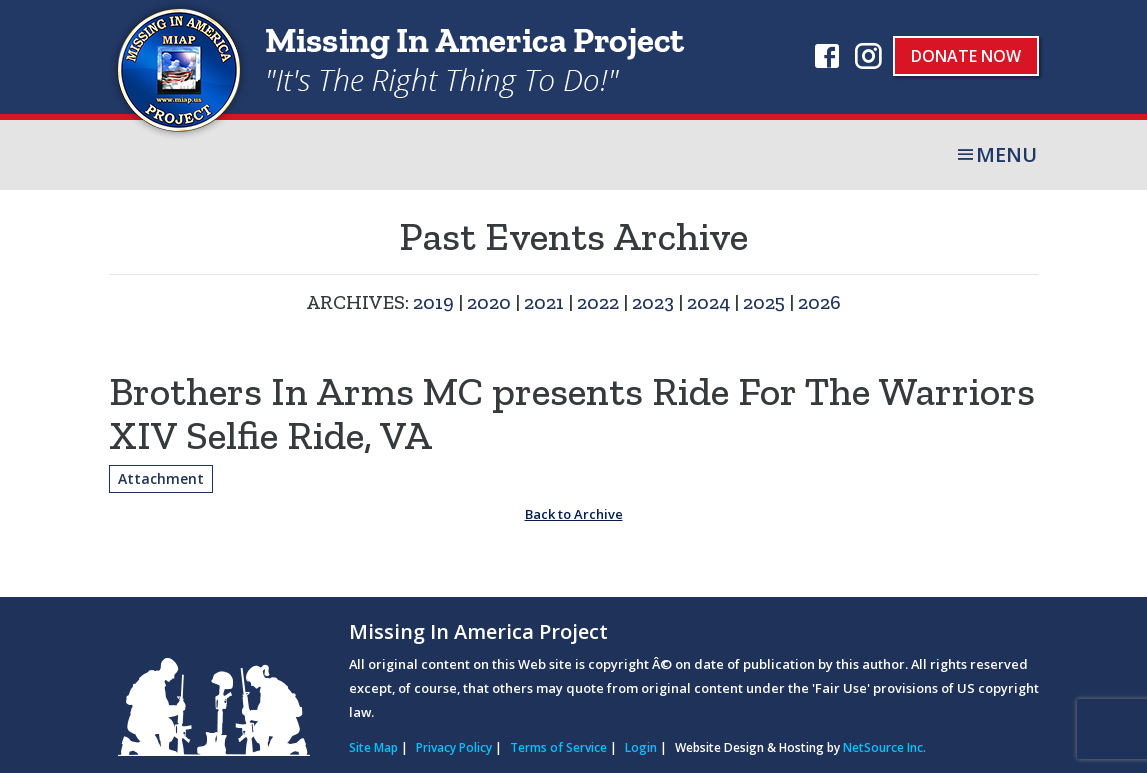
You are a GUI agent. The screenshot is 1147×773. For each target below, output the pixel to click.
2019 (433, 302)
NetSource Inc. (884, 747)
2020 (489, 302)
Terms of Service (558, 747)
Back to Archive (574, 514)
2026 (819, 302)
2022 (598, 302)
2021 (544, 302)
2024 (708, 302)
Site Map (373, 747)
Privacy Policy (454, 747)
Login (641, 747)
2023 (653, 302)
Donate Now (966, 56)
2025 (764, 302)
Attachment (161, 478)
